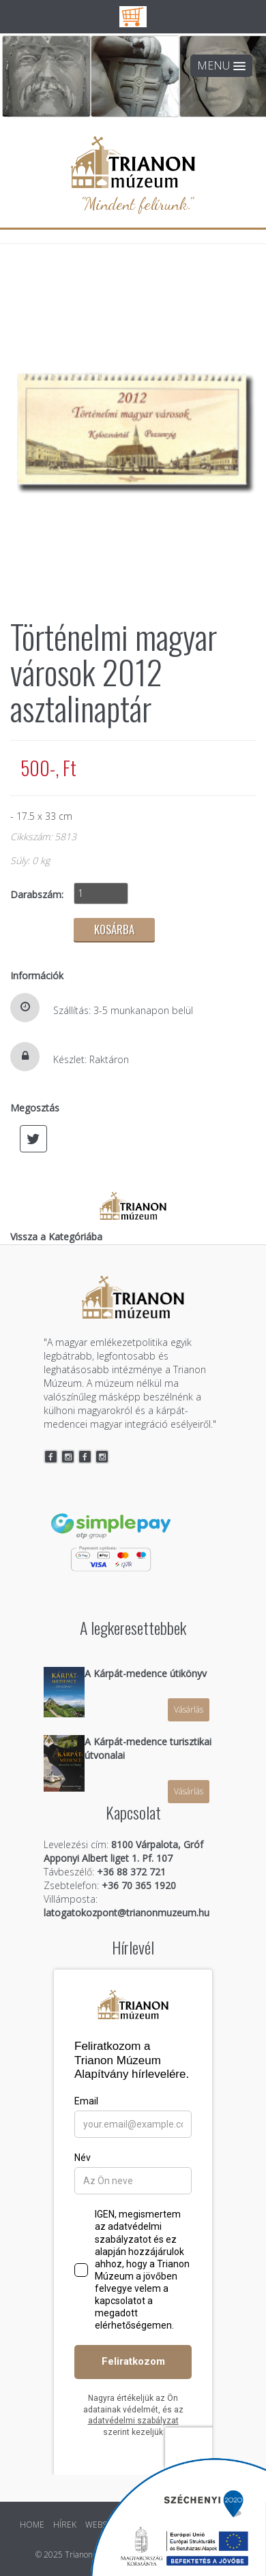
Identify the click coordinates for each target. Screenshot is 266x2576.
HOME (32, 2524)
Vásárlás (188, 1709)
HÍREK (64, 2524)
